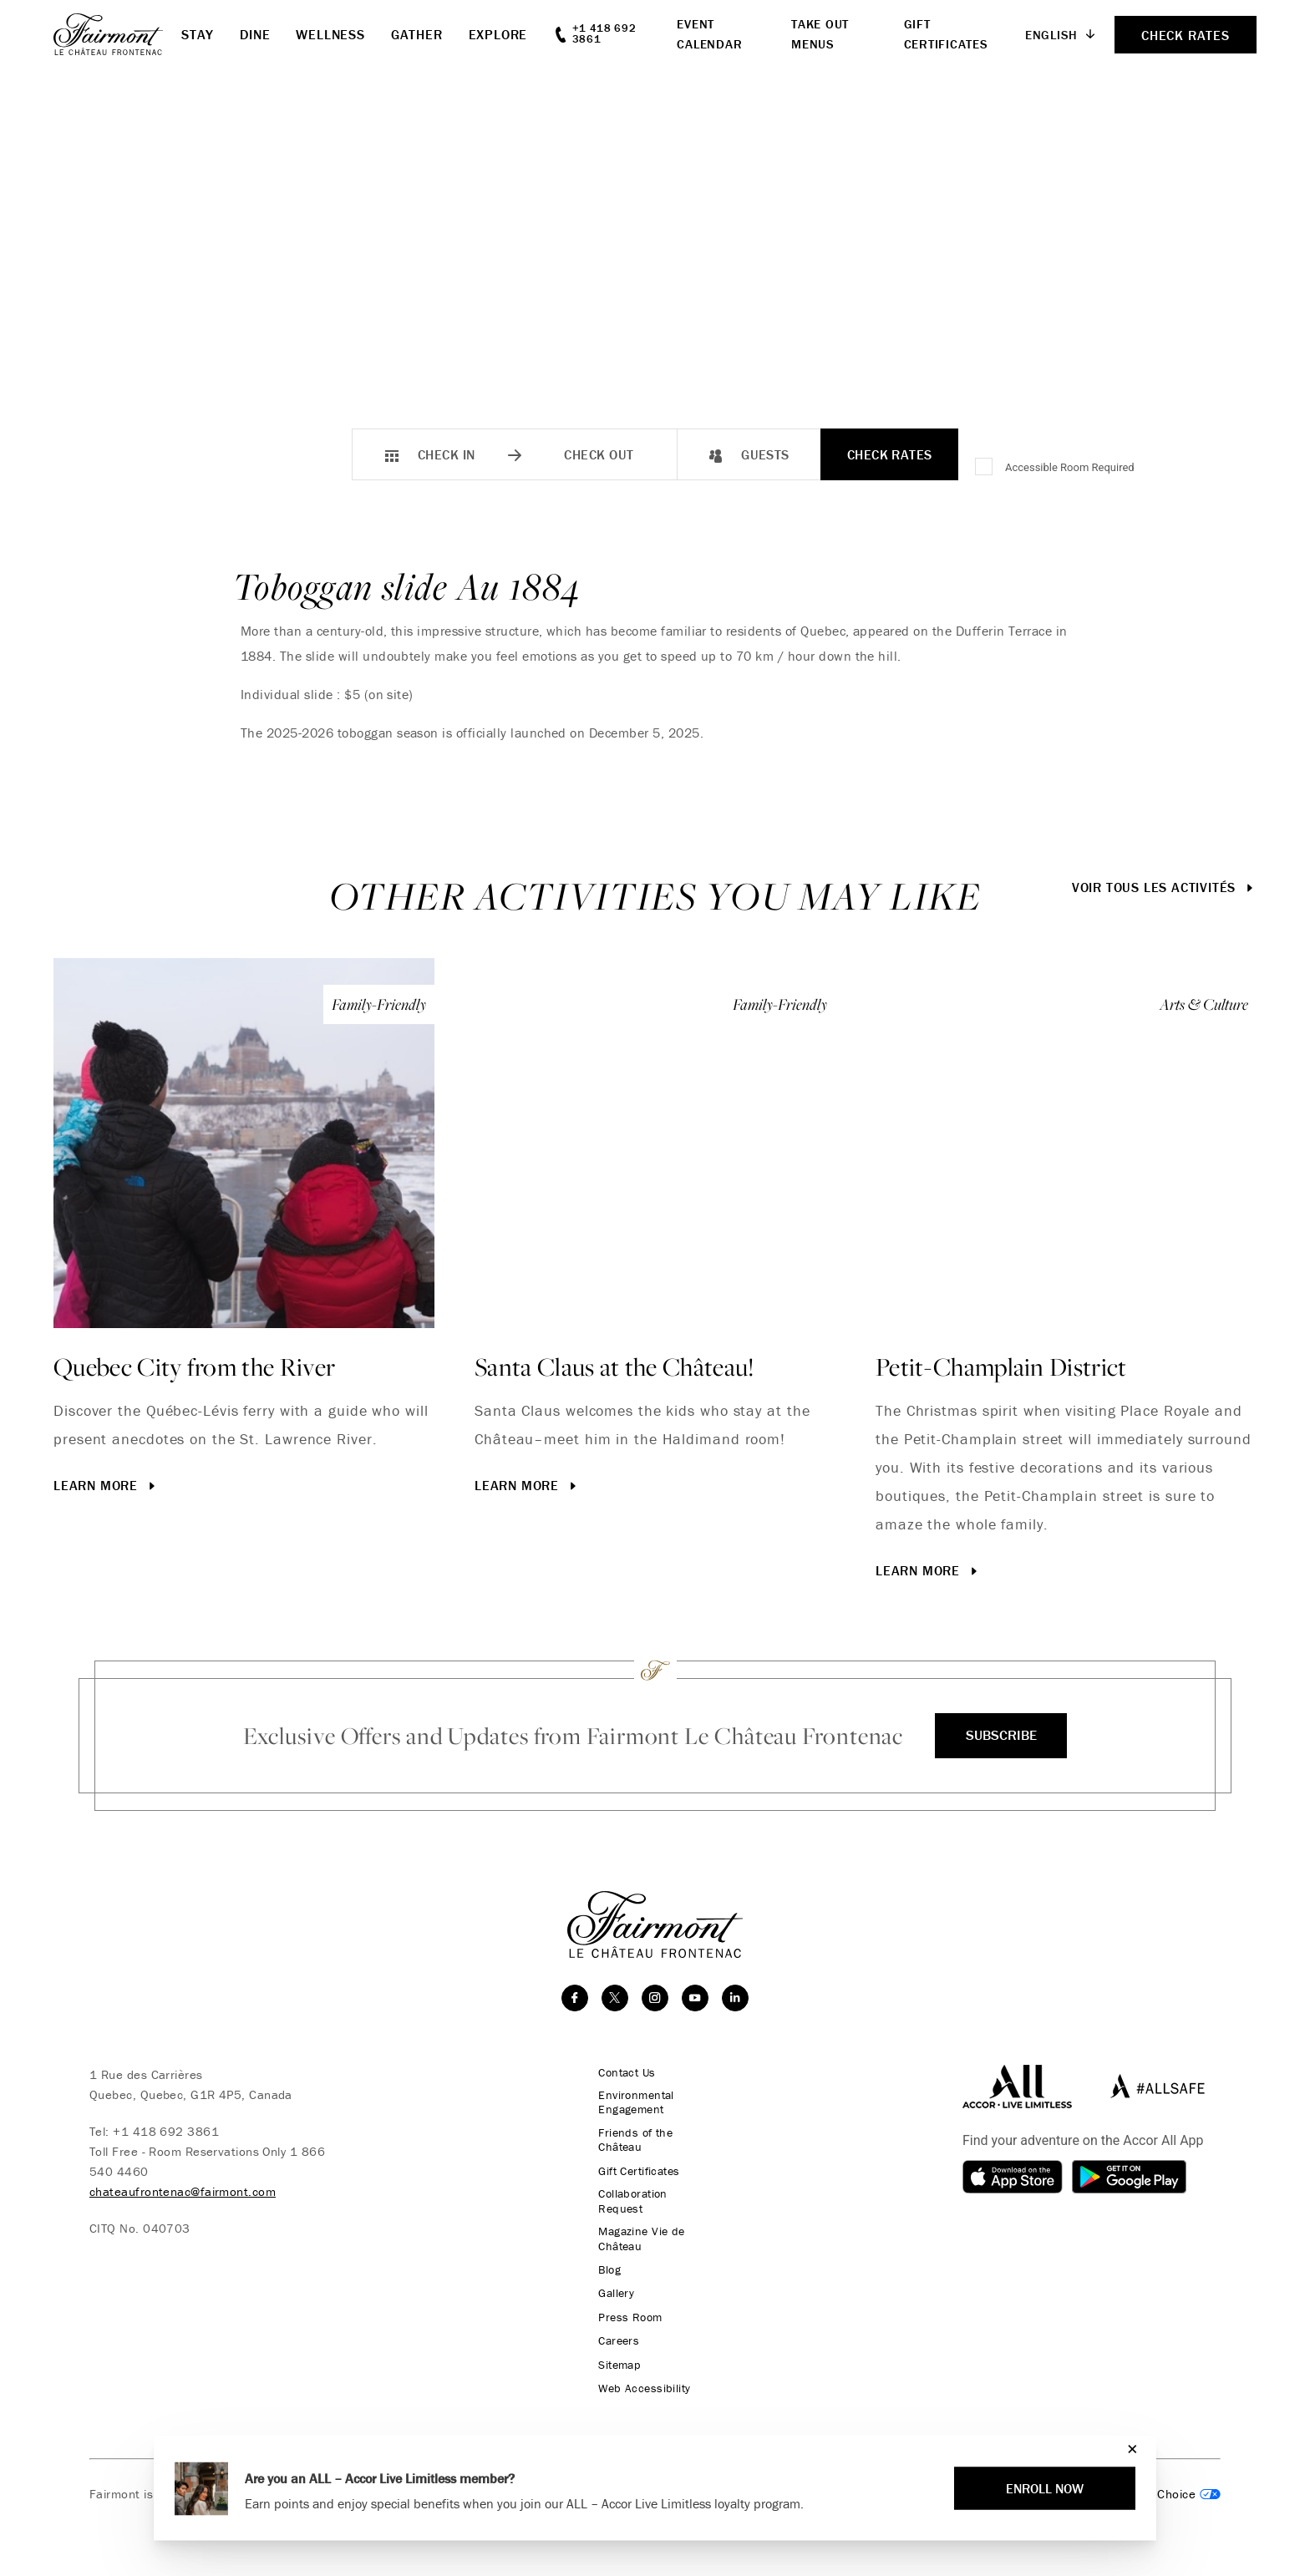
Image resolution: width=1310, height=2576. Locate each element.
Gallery (610, 2281)
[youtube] (695, 1998)
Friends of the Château (630, 2142)
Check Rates (889, 454)
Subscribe (1000, 1735)
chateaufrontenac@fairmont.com (182, 2191)
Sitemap (614, 2351)
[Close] (1128, 2448)
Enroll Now (1045, 2488)
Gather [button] (417, 34)
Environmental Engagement (631, 2103)
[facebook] (574, 1998)
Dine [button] (255, 34)
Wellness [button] (330, 34)
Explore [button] (498, 34)
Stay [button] (197, 34)
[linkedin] (735, 1998)
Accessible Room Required (1070, 467)
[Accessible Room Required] (985, 468)
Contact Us (622, 2072)
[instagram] (655, 1998)
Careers (613, 2327)
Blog (603, 2257)
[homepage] (117, 34)
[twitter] (615, 1998)
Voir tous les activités (1164, 887)
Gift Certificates (636, 2172)
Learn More (106, 1485)
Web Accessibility (639, 2374)
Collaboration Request (653, 2195)
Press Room (624, 2304)
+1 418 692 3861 (166, 2131)
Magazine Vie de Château (637, 2227)
